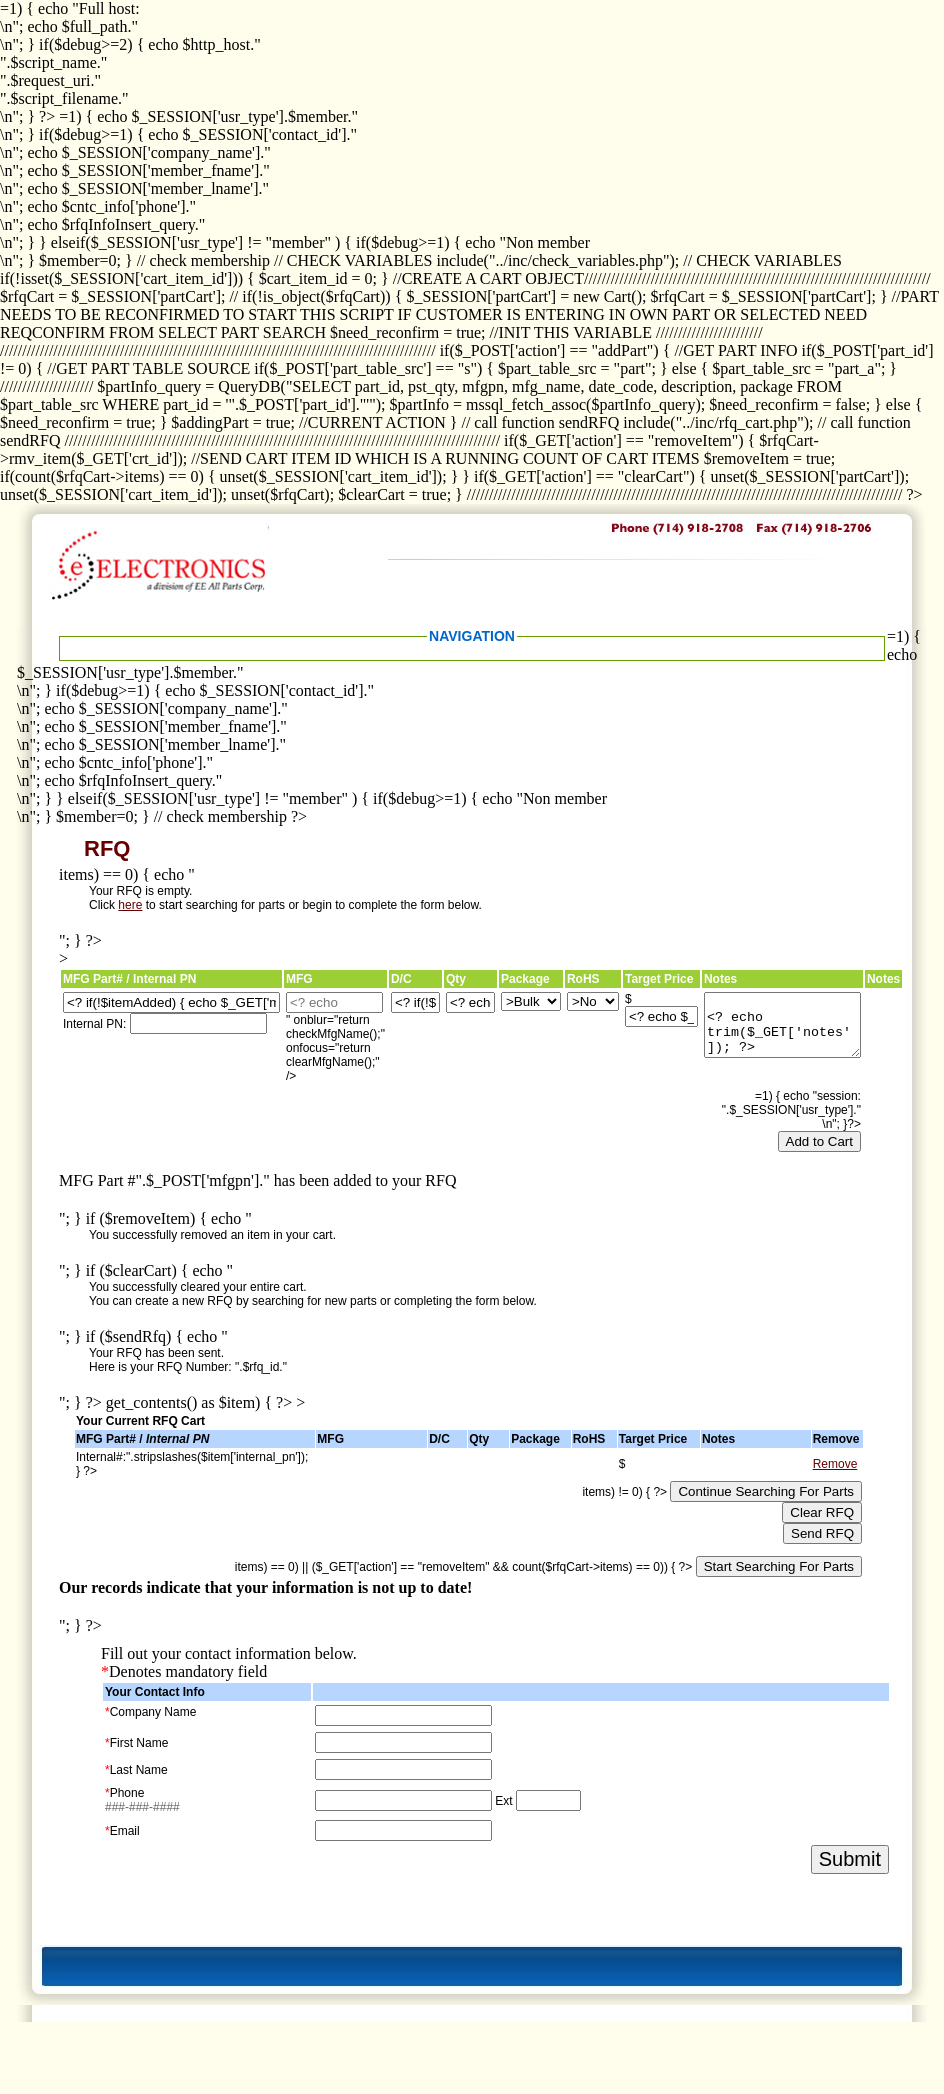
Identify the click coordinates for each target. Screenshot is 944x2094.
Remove (835, 1464)
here (130, 905)
